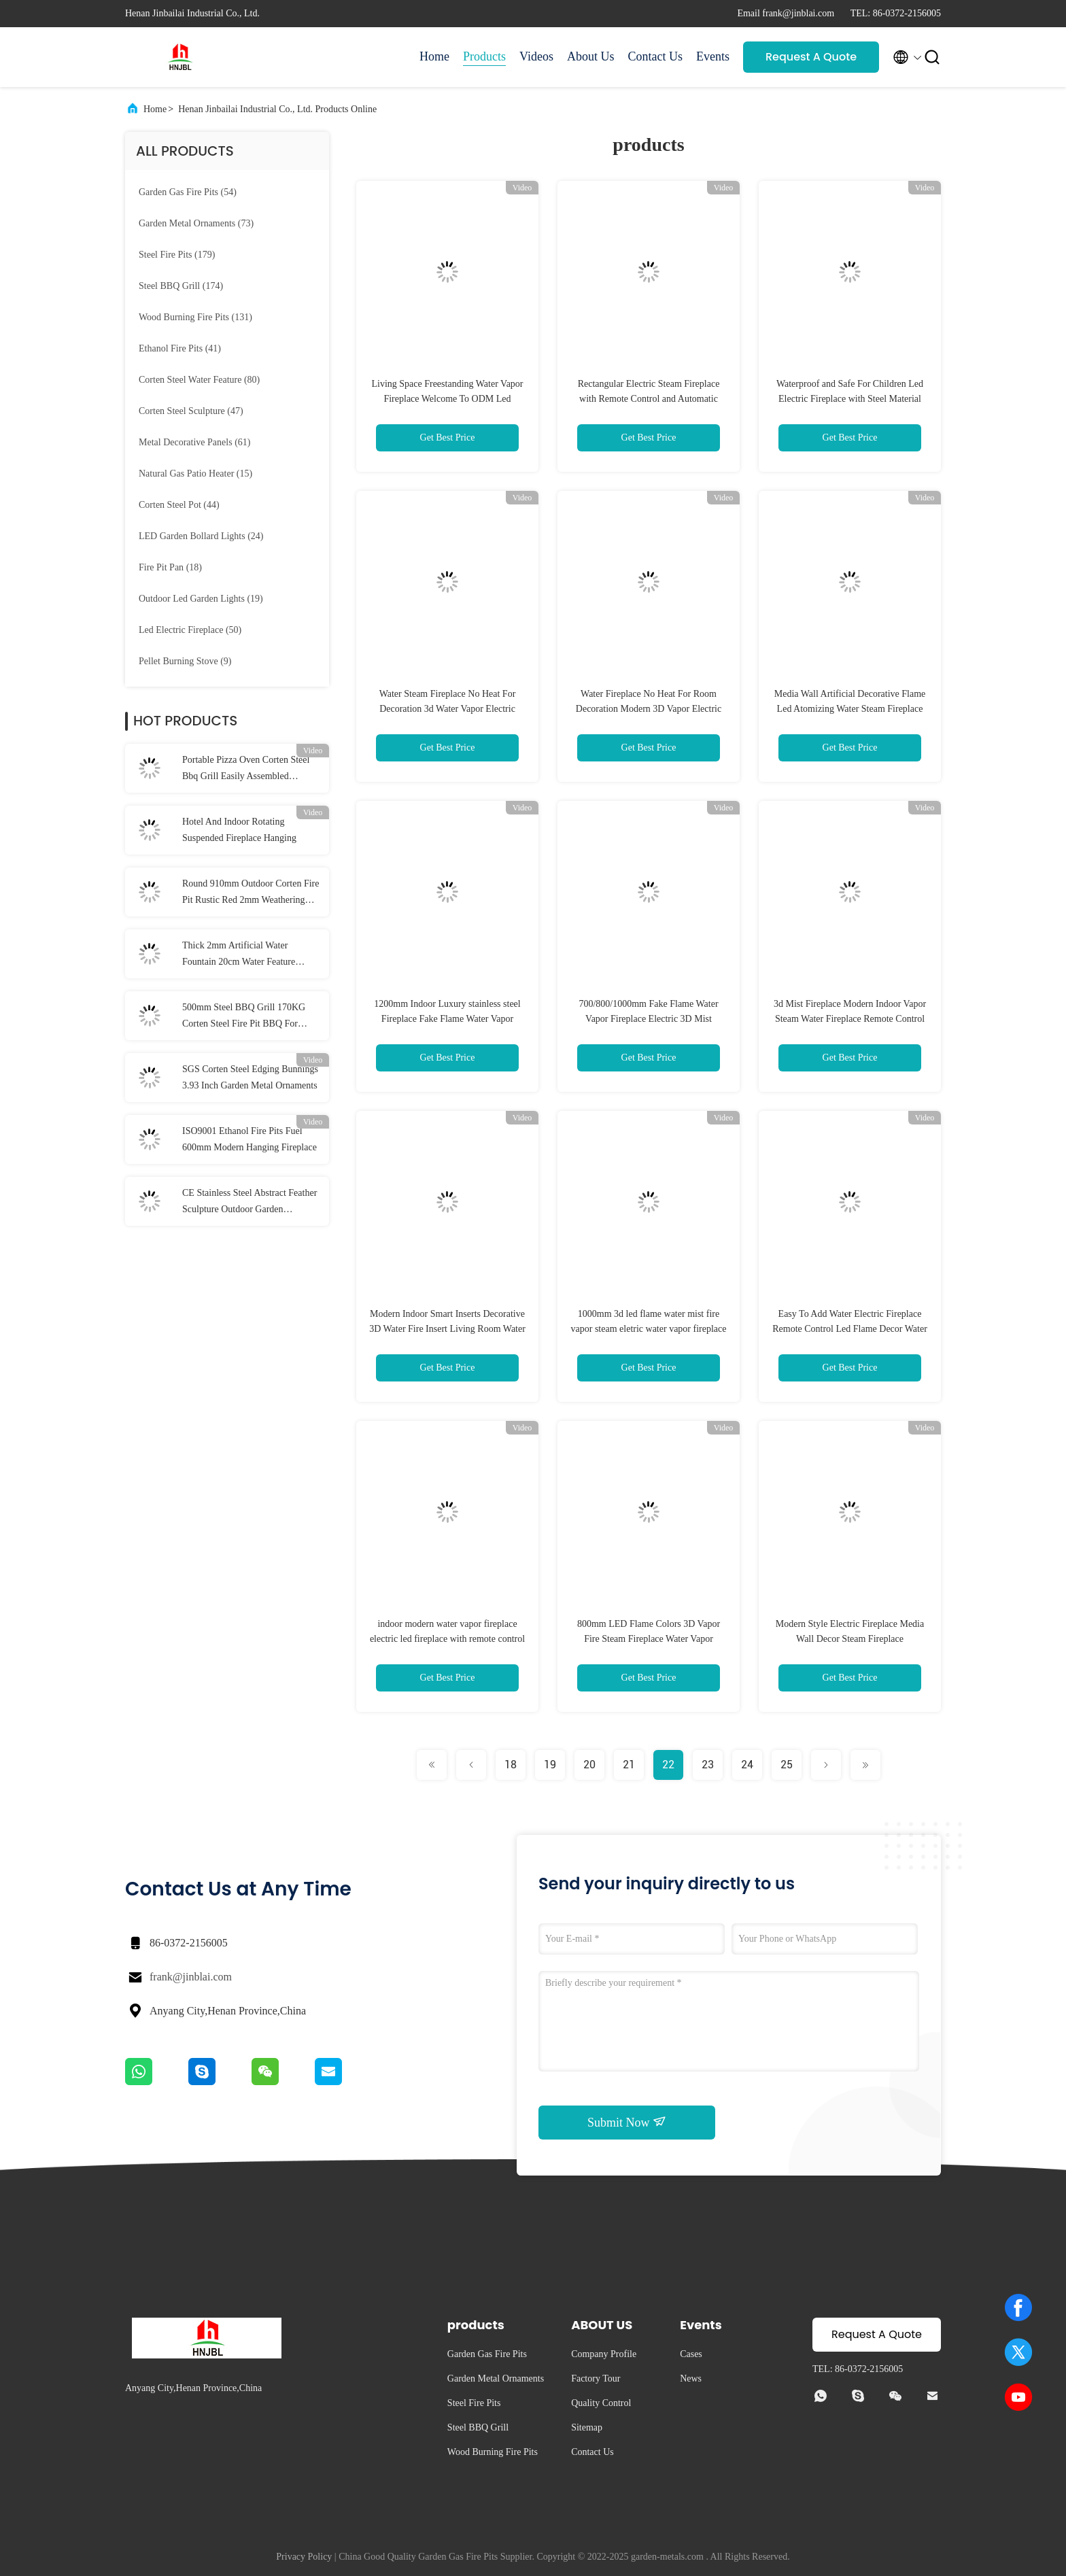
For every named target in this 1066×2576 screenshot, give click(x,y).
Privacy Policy (304, 2557)
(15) (195, 473)
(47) (191, 411)
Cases (691, 2354)
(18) (170, 567)
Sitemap (586, 2427)
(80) (199, 380)
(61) (194, 442)
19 (550, 1764)
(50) (190, 630)
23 (708, 1764)
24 (747, 1764)
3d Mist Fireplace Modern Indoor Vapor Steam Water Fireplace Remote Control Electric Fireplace (850, 1019)
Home (434, 56)
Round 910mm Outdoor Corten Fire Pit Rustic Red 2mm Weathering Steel (250, 893)
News (691, 2378)
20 (589, 1764)
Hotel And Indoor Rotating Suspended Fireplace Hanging (239, 830)
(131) (195, 317)
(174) (181, 286)
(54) (188, 192)
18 (510, 1764)
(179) (177, 255)
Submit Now (626, 2121)
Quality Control (601, 2403)
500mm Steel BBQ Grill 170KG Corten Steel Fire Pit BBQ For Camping (243, 1017)
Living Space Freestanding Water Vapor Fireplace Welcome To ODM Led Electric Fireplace (447, 399)
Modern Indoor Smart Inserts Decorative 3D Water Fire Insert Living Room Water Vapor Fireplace (447, 1329)
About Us (591, 56)
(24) (201, 536)
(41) (180, 348)
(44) (179, 505)
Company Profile (603, 2354)
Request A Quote (811, 57)
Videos (536, 56)
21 (629, 1764)
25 (786, 1764)
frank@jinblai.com (191, 1976)
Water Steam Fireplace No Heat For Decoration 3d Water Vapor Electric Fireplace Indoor (447, 709)
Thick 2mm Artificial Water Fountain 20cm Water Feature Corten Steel (238, 955)
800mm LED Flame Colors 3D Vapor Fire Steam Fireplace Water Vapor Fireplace (648, 1639)
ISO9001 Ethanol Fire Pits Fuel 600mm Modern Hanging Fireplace (249, 1139)
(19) (201, 599)
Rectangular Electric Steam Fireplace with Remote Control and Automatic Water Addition (649, 399)
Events (712, 56)
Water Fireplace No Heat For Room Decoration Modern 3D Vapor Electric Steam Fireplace (648, 709)
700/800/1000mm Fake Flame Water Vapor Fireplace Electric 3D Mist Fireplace (648, 1019)
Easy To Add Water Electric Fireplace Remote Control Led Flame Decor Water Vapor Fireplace (849, 1329)
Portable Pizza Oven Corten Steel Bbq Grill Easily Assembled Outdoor (245, 770)
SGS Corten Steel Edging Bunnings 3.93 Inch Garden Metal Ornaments (250, 1077)
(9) (185, 661)
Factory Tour (595, 2378)
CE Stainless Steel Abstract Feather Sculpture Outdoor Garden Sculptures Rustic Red (249, 1203)
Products (484, 56)
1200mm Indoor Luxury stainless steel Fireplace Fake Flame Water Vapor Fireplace (447, 1019)
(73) (196, 223)
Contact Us (655, 56)
